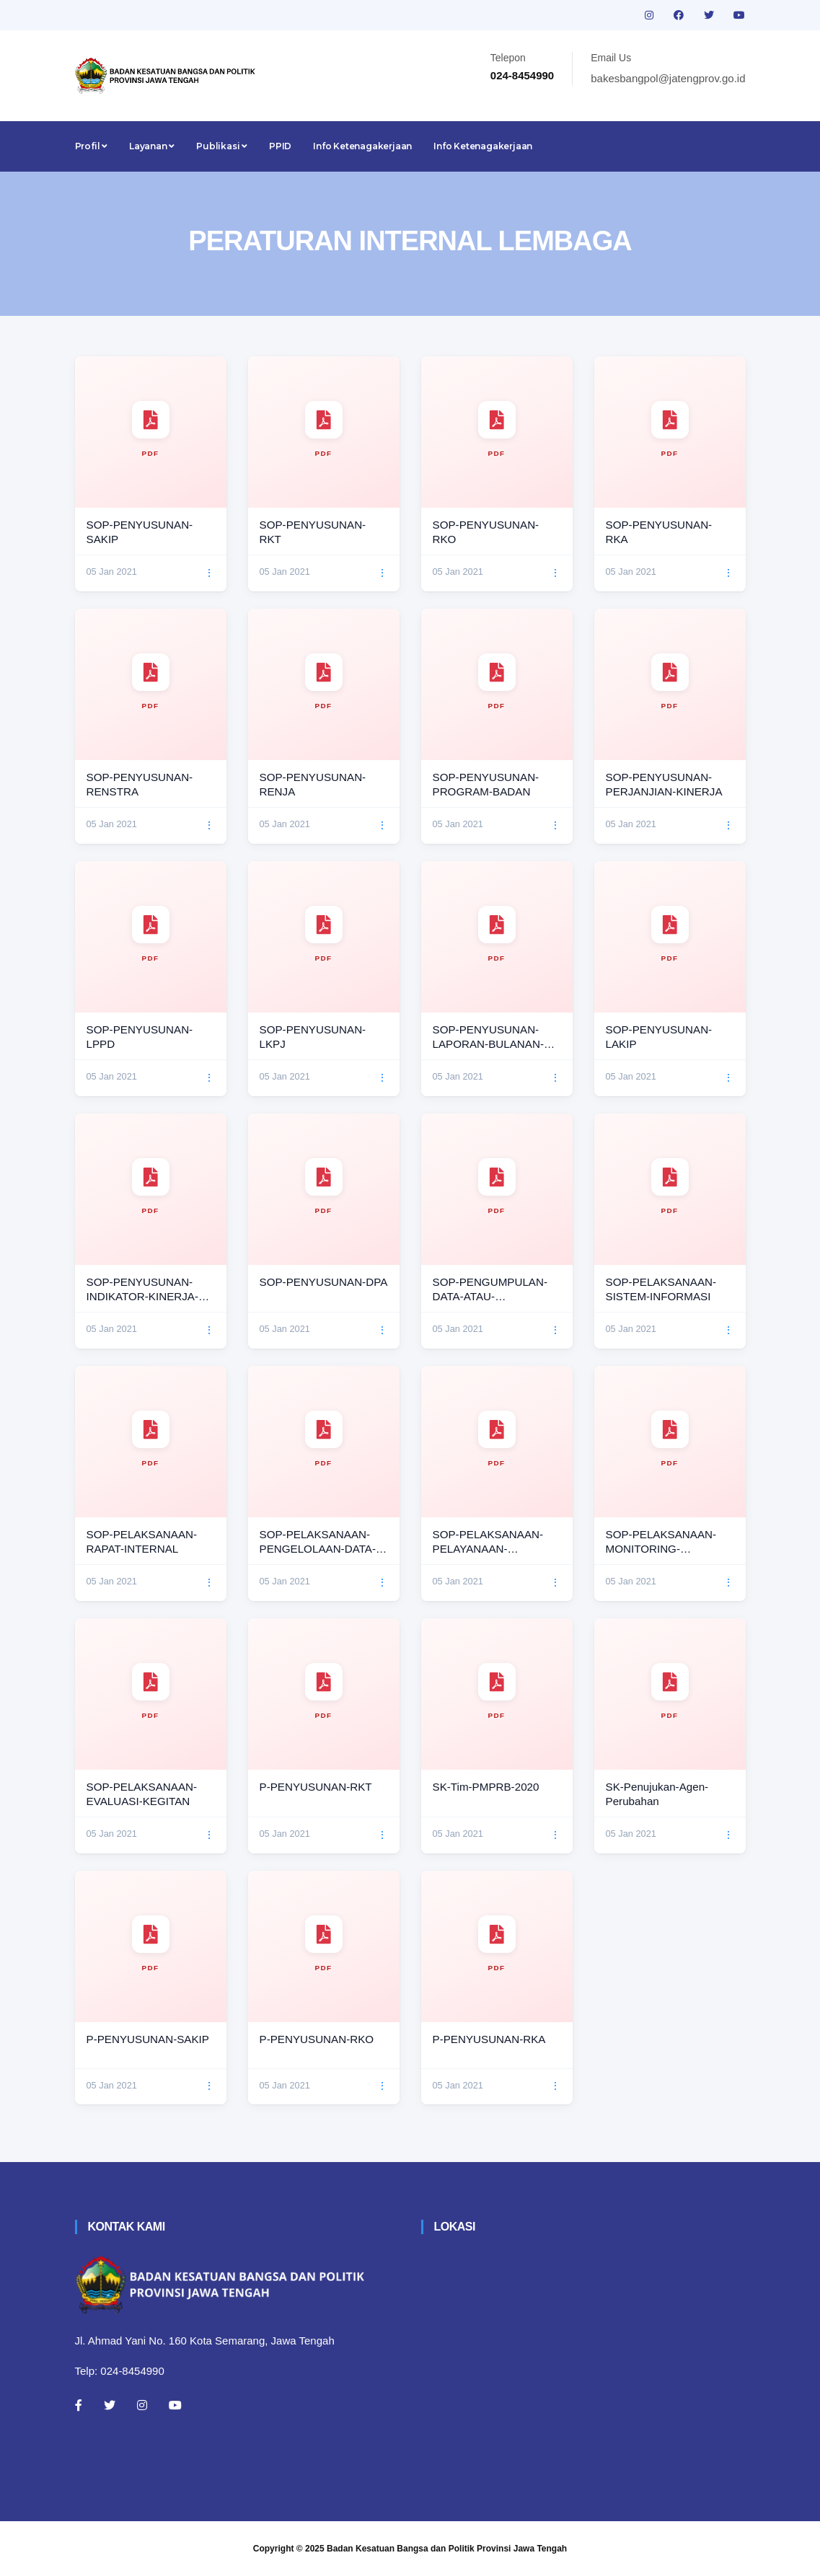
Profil (91, 146)
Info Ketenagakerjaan (362, 146)
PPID (280, 146)
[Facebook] (79, 2405)
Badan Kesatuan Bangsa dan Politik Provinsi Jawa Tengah (447, 2549)
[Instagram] (142, 2405)
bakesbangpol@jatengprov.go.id (668, 78)
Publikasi (221, 146)
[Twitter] (109, 2405)
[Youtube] (175, 2405)
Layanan (152, 146)
